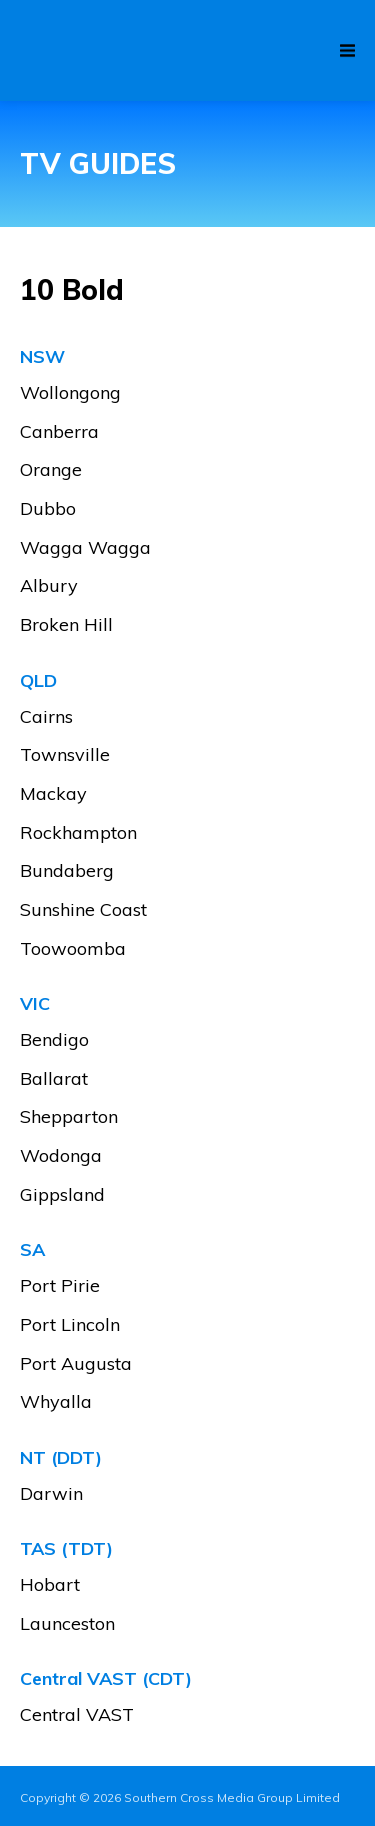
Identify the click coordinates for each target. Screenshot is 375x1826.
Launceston (67, 1624)
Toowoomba (73, 949)
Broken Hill (66, 625)
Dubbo (48, 509)
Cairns (46, 717)
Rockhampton (78, 833)
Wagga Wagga (85, 548)
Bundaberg (67, 871)
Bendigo (54, 1040)
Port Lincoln (70, 1325)
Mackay (53, 794)
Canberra (59, 432)
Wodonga (61, 1156)
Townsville (65, 755)
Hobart (50, 1585)
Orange (51, 470)
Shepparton (69, 1117)
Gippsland (62, 1195)
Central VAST (77, 1715)
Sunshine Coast (83, 910)
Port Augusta (76, 1364)
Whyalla (56, 1402)
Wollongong (70, 393)
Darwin (51, 1494)
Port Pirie (60, 1286)
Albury (49, 586)
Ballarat (54, 1079)
